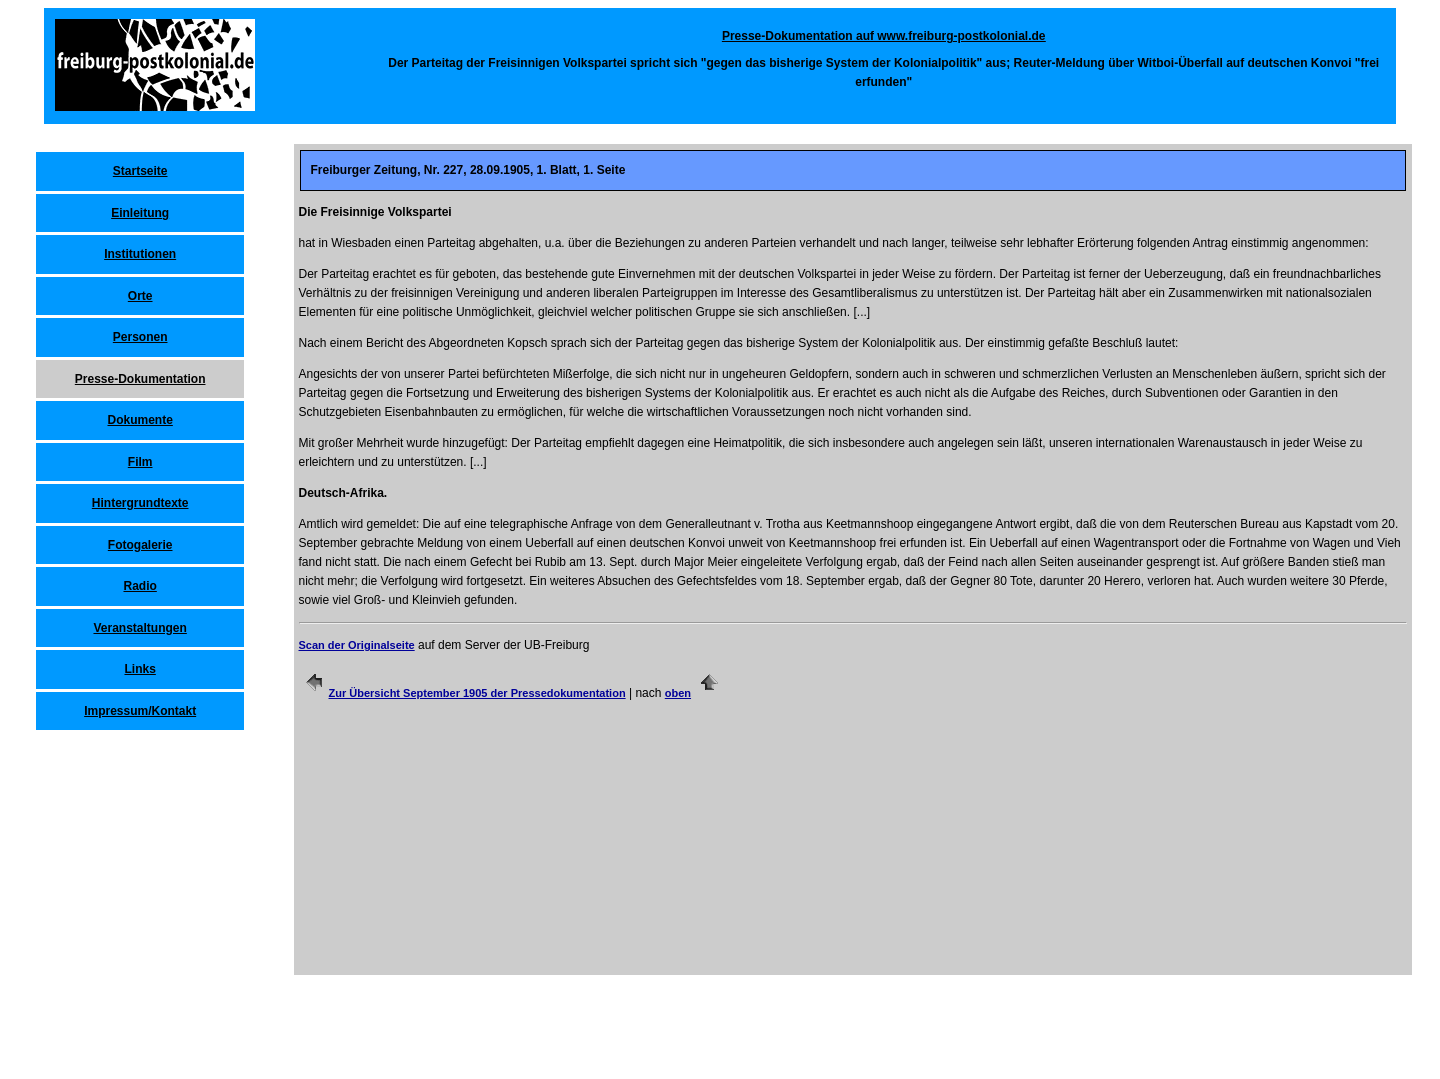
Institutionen (140, 254)
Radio (139, 586)
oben (678, 693)
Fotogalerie (140, 545)
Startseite (140, 171)
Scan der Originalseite (357, 645)
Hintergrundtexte (140, 503)
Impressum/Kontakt (140, 711)
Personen (140, 337)
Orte (140, 296)
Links (139, 669)
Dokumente (139, 420)
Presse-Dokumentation (140, 379)
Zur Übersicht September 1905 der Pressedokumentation (477, 693)
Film (140, 462)
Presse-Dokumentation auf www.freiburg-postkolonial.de (884, 36)
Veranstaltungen (139, 628)
